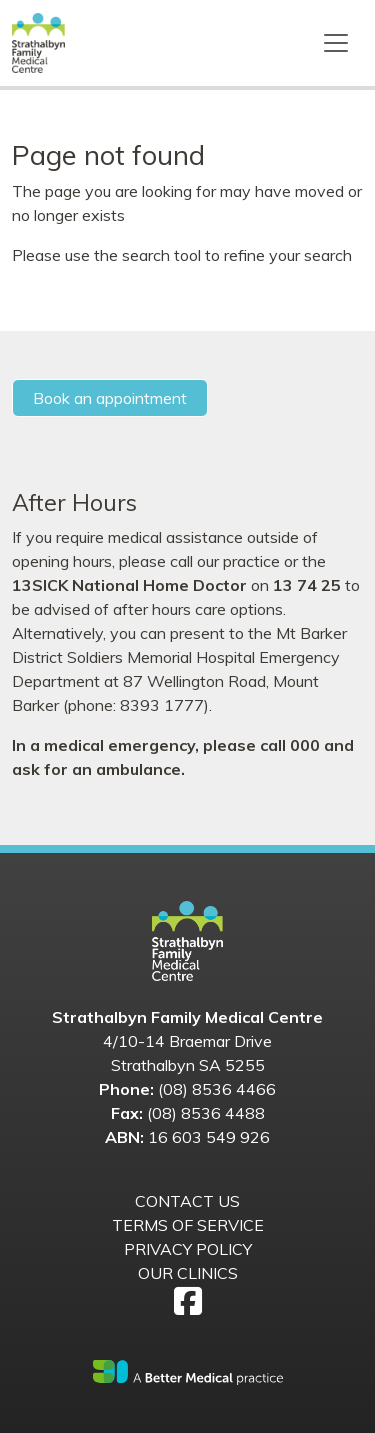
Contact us (187, 1201)
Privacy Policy (188, 1249)
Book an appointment (110, 398)
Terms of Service (188, 1225)
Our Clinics (188, 1273)
